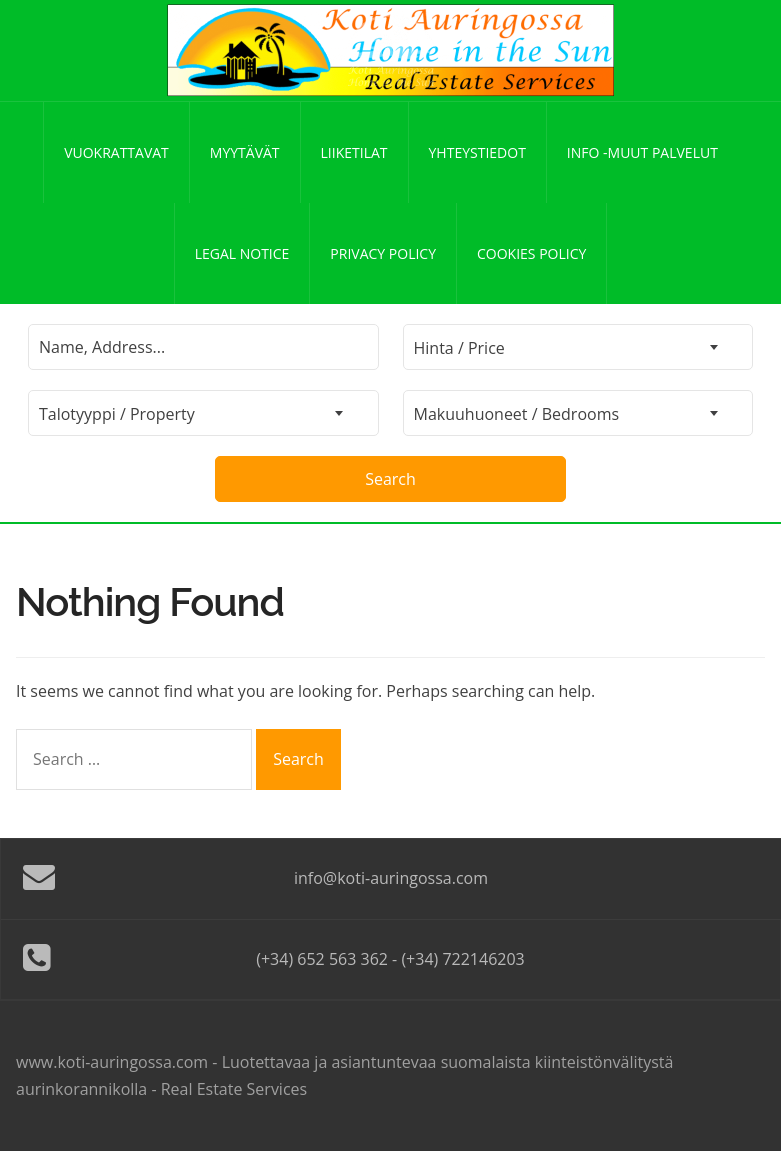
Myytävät (245, 152)
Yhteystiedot (477, 152)
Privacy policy (383, 253)
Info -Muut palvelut (642, 152)
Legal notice (242, 253)
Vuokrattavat (116, 152)
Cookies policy (531, 253)
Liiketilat (354, 152)
